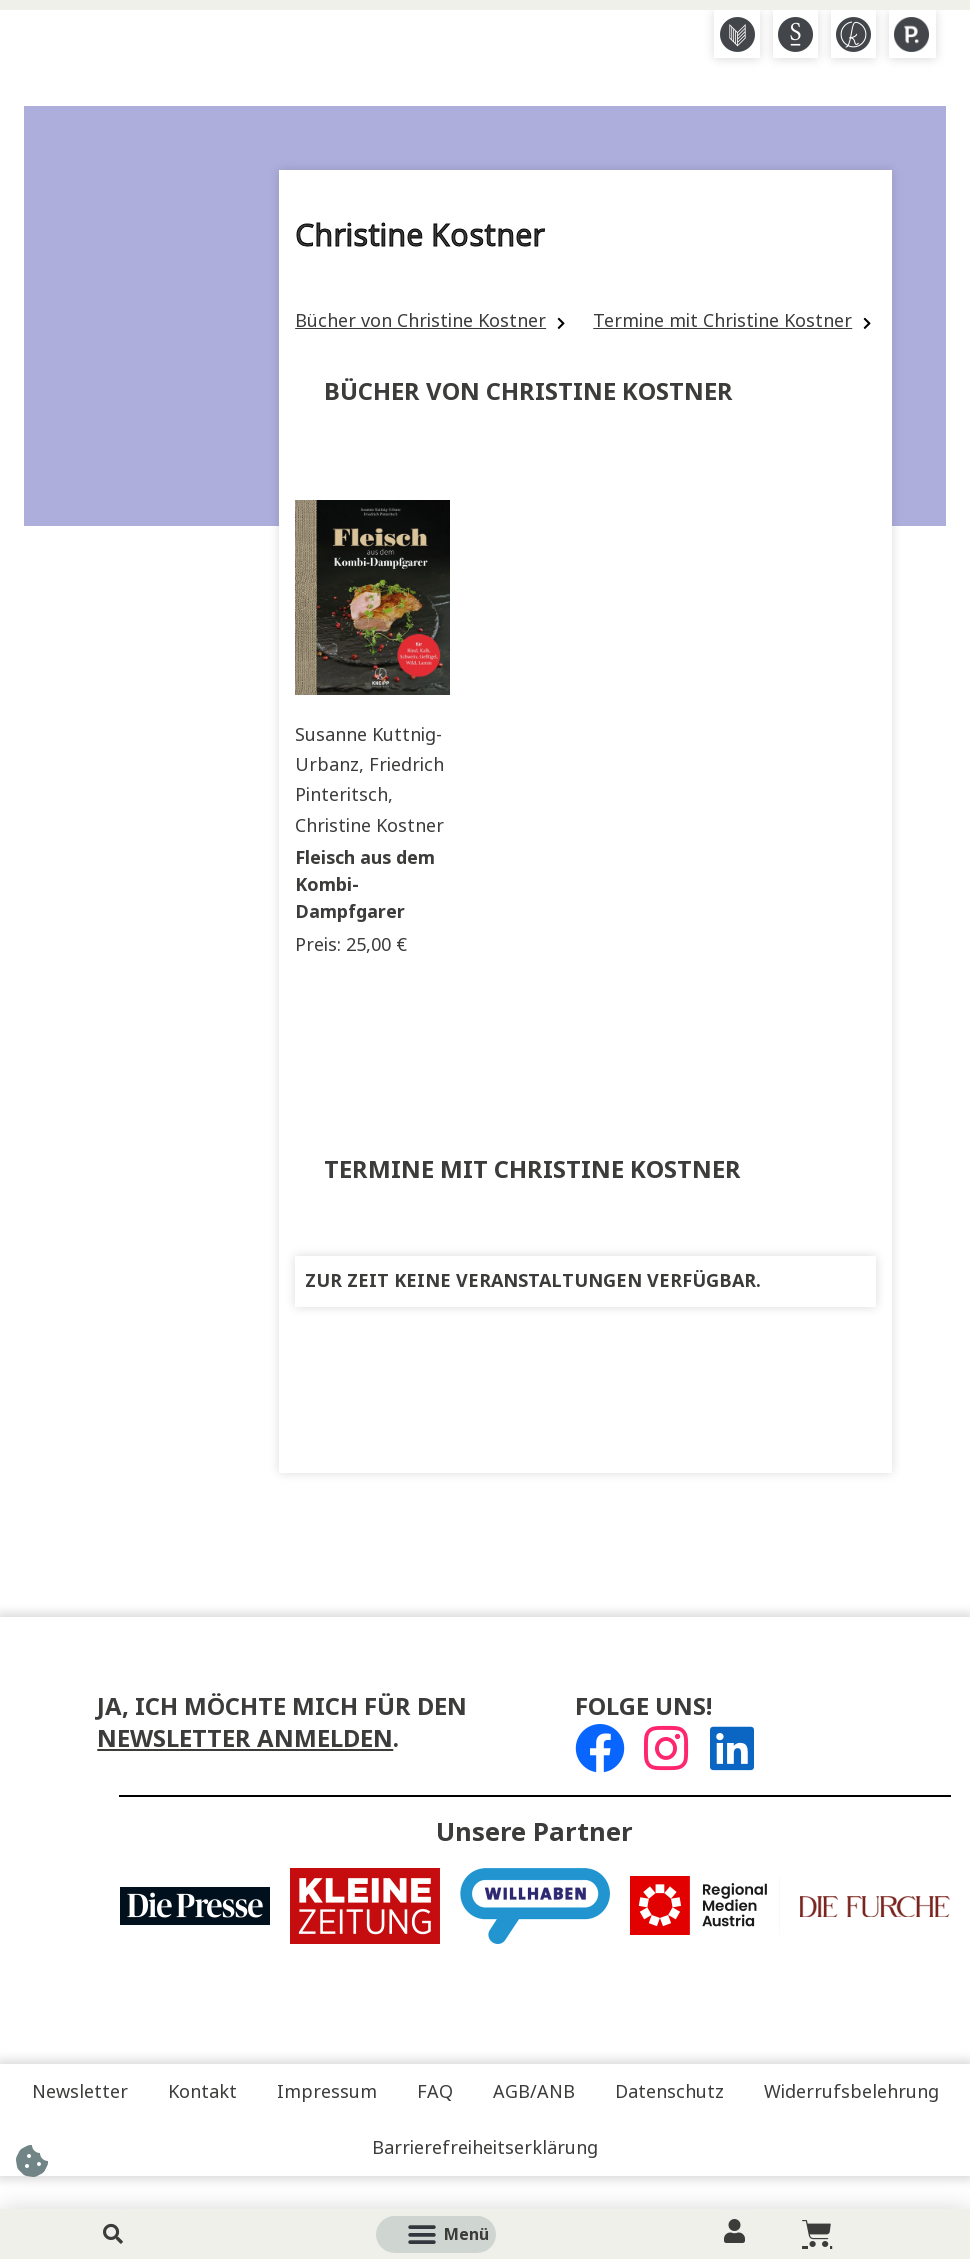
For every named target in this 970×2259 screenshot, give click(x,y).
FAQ (435, 2092)
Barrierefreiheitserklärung (485, 2148)
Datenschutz (669, 2092)
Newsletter (80, 2092)
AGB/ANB (534, 2092)
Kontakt (202, 2092)
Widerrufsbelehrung (851, 2092)
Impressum (327, 2092)
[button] (459, 2234)
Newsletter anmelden (245, 1738)
